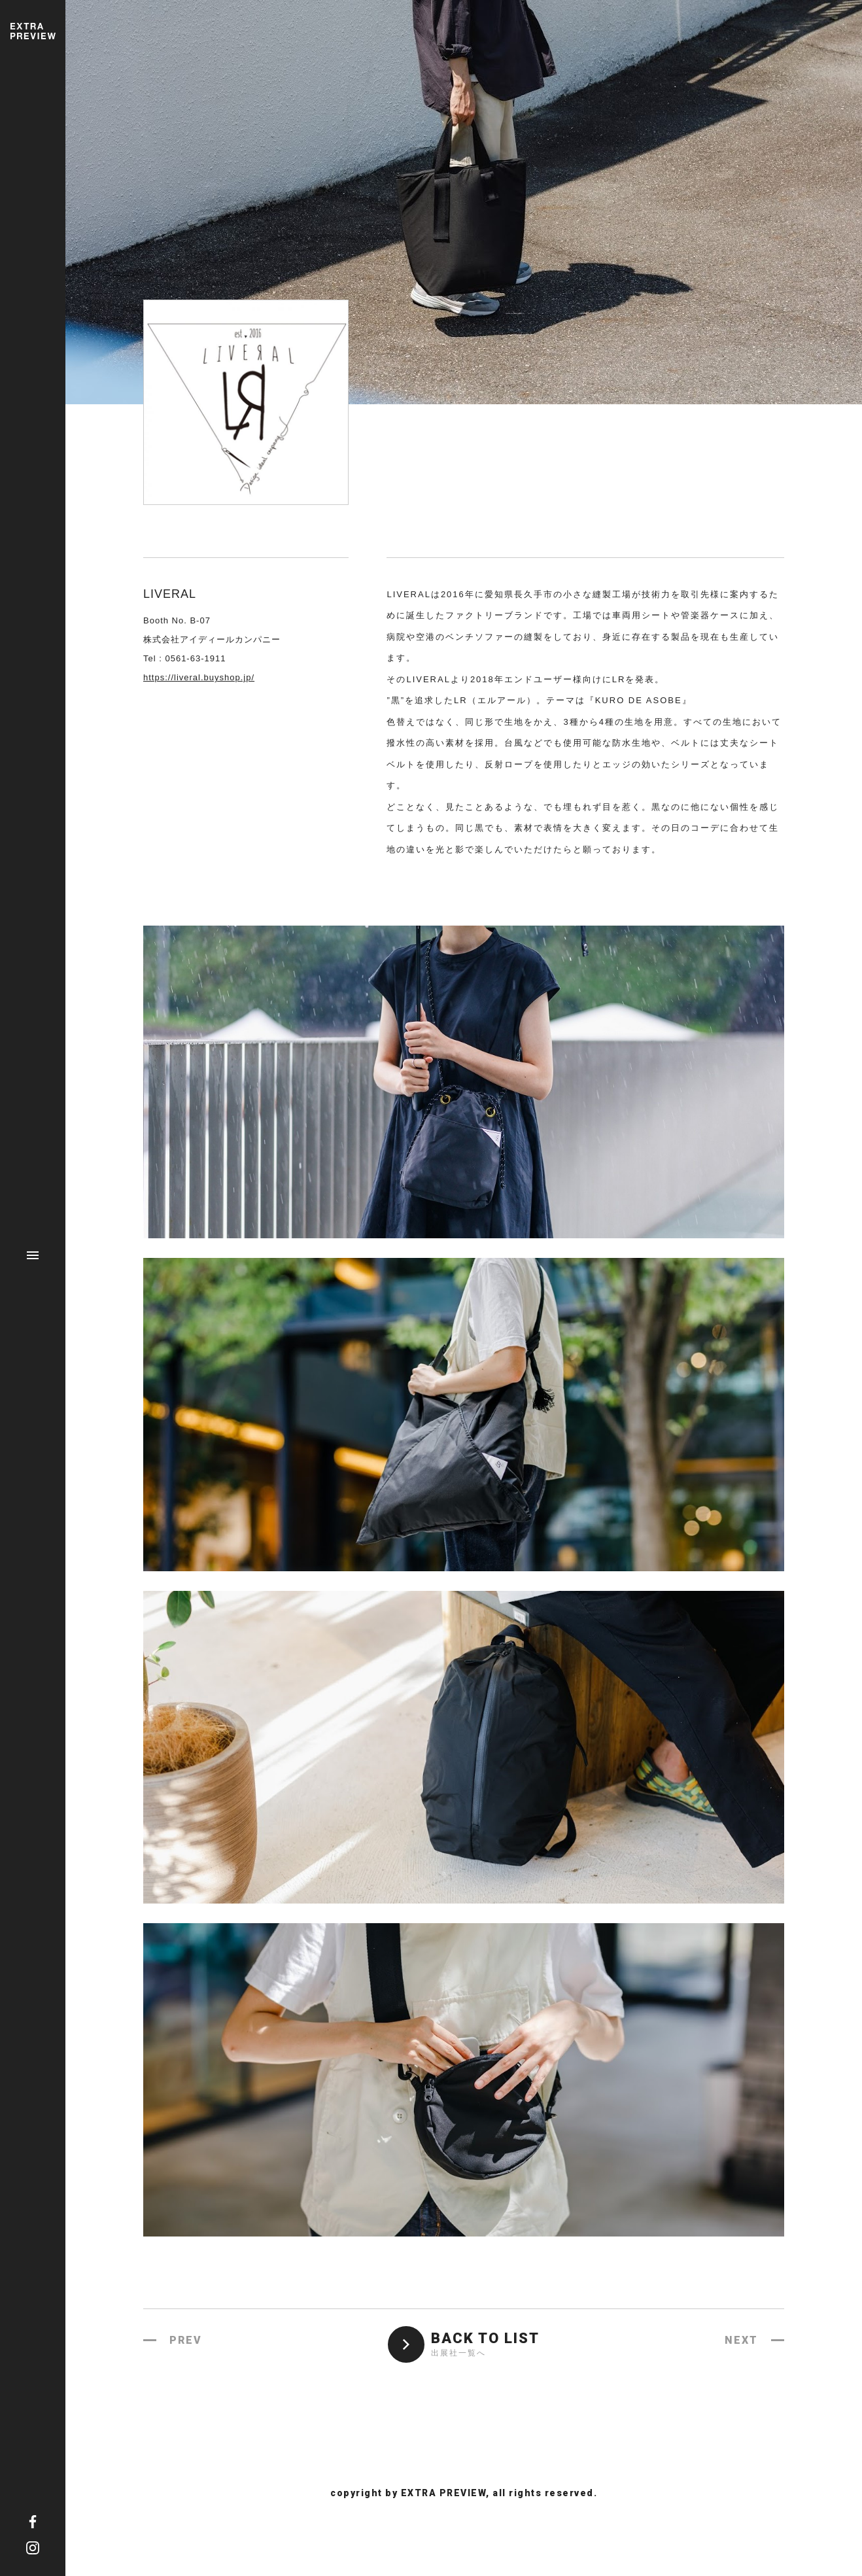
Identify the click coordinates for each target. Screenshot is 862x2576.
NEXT (741, 2340)
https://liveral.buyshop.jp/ (198, 677)
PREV (185, 2340)
